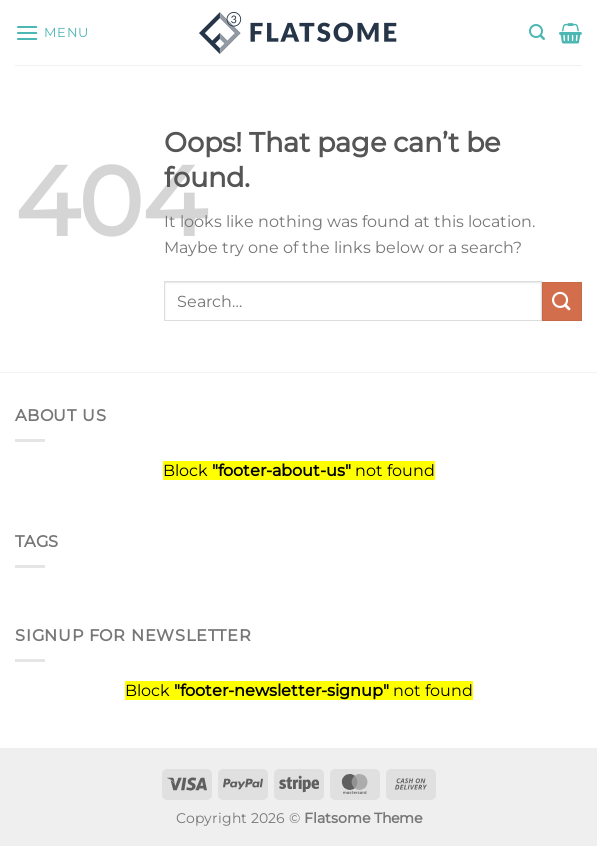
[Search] (537, 32)
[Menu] (52, 32)
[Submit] (562, 301)
